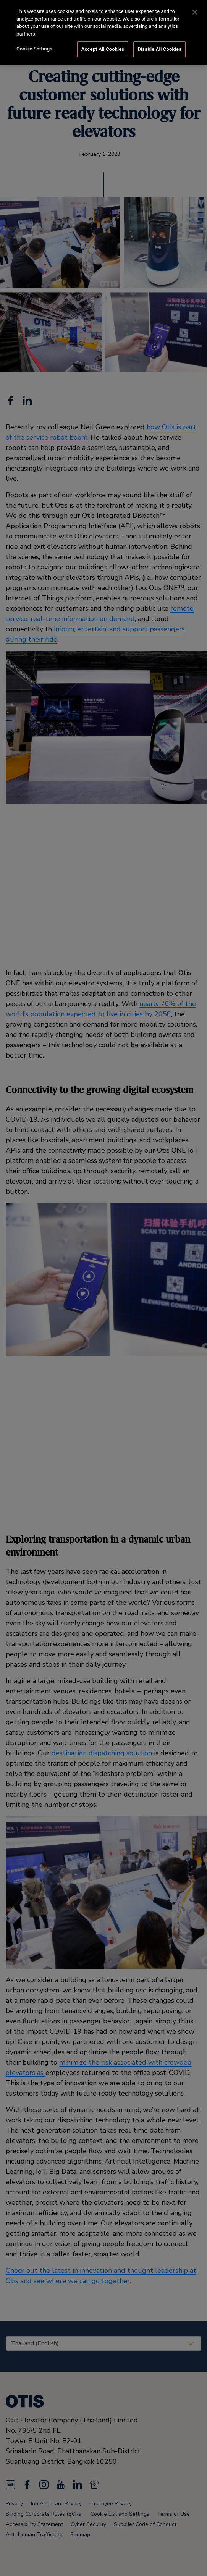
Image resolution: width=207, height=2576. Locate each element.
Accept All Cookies (102, 47)
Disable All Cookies (159, 47)
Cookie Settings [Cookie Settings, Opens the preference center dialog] (34, 47)
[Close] (194, 10)
